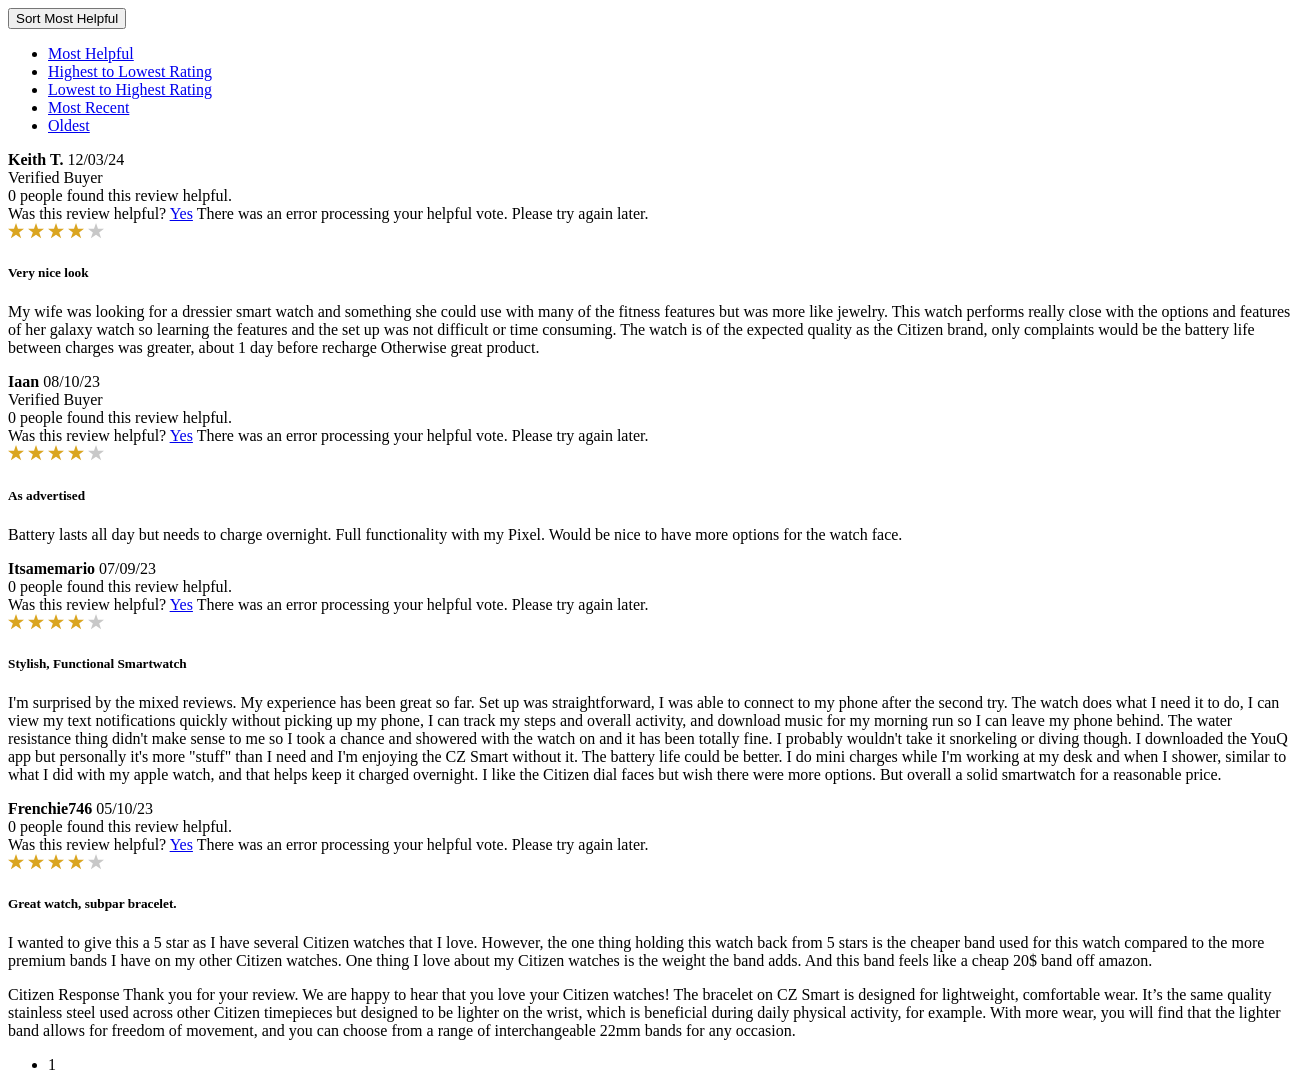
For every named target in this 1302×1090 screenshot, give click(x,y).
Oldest (69, 125)
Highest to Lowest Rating (130, 71)
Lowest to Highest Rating (130, 89)
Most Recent (88, 107)
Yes (181, 213)
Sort (67, 18)
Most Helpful (91, 53)
